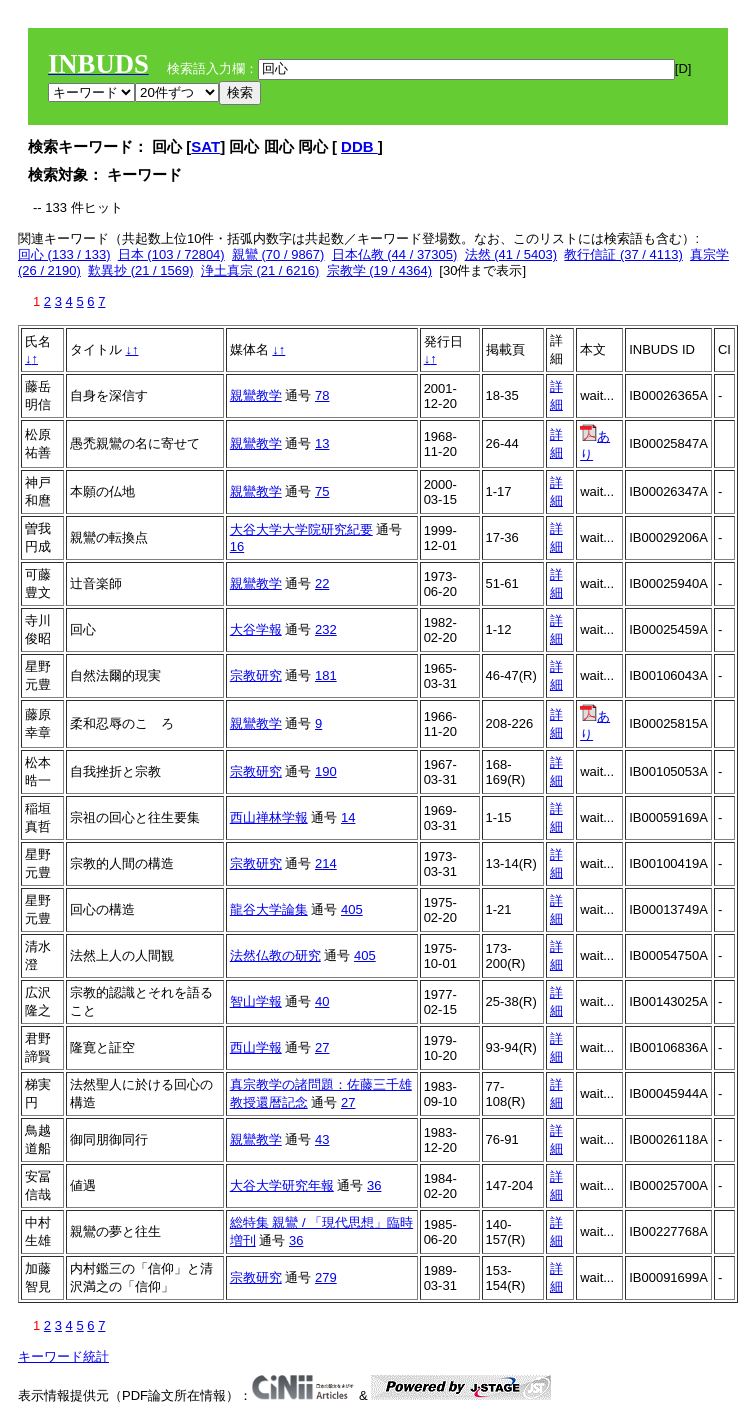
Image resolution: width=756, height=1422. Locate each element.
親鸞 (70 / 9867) (278, 254)
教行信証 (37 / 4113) (623, 254)
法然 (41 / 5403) (511, 254)
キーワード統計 (63, 1356)
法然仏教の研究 (275, 955)
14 (348, 817)
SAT (205, 146)
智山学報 (256, 1001)
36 (374, 1185)
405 (352, 909)
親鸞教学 (256, 395)
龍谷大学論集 (269, 909)
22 (322, 583)
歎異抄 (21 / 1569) (141, 270)
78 (322, 395)
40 (322, 1001)
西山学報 (256, 1047)
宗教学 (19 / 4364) (380, 270)
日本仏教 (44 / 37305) (395, 254)
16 (237, 546)
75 (322, 491)
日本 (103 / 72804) (171, 254)
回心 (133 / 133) (64, 254)
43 (322, 1139)
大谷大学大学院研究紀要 (301, 529)
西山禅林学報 (269, 817)
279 (326, 1277)
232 (326, 629)
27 (322, 1047)
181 (326, 675)
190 (326, 771)
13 (322, 443)
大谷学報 (256, 629)
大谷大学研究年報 (282, 1185)
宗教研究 (256, 675)
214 (326, 863)
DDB (359, 146)
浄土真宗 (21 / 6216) (260, 270)
